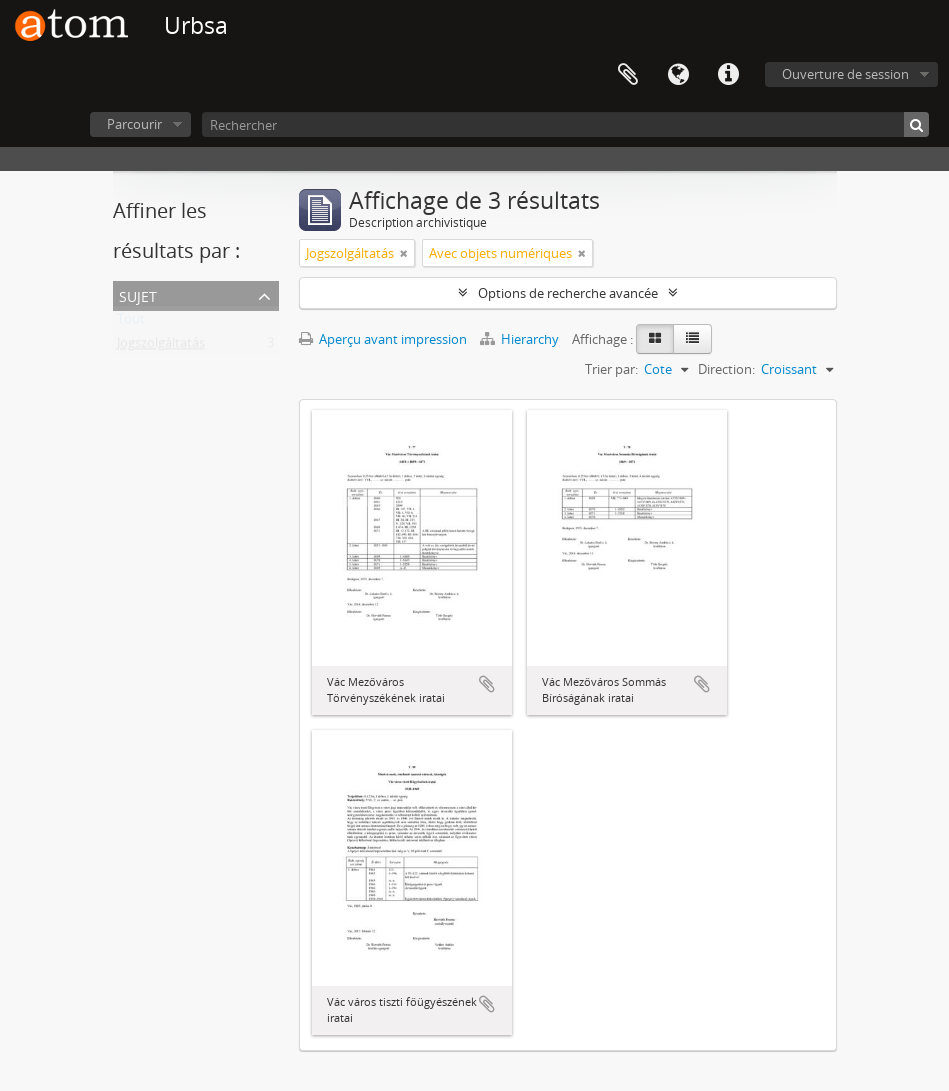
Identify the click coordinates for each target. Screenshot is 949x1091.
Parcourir (134, 124)
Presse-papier (628, 75)
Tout (131, 323)
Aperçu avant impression (383, 339)
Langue (678, 75)
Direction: (726, 369)
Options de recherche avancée (568, 293)
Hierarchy (521, 339)
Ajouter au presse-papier (487, 684)
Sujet (138, 294)
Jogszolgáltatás (161, 347)
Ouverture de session (845, 74)
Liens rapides (728, 75)
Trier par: (611, 369)
